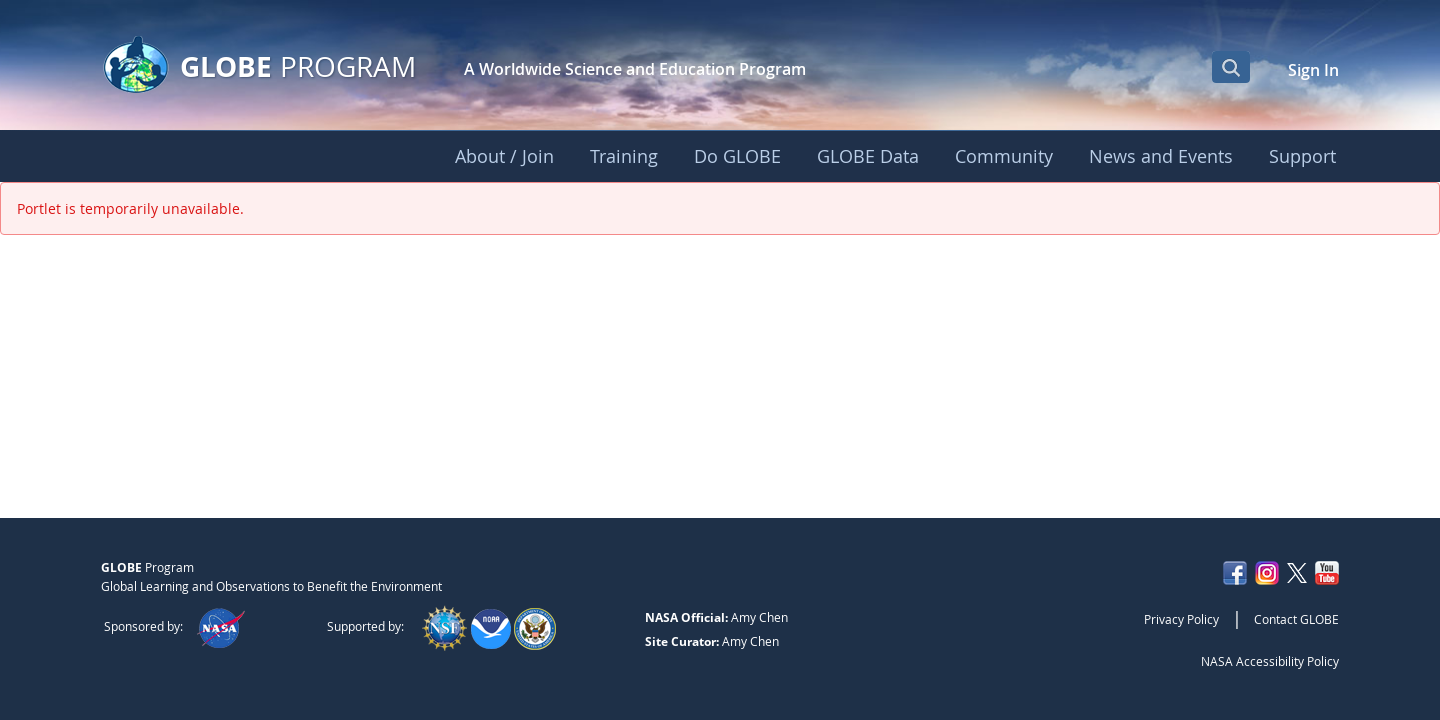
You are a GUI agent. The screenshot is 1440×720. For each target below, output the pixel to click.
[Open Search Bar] (1231, 67)
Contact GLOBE (1296, 619)
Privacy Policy (1181, 619)
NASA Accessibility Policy (1270, 661)
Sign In (1313, 70)
